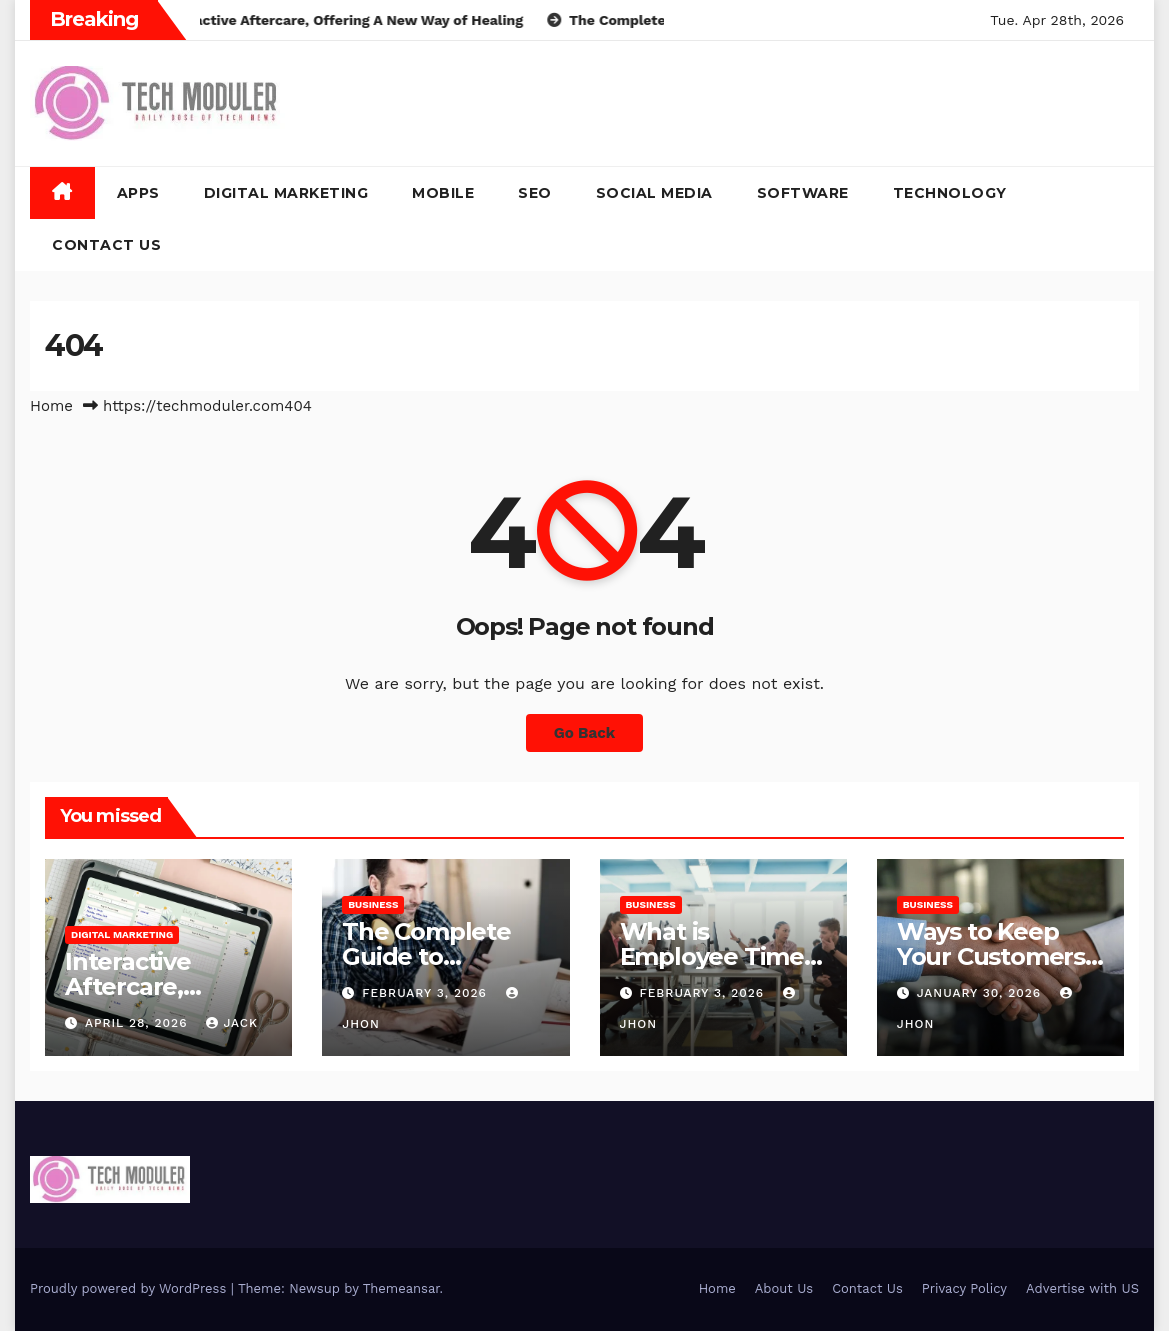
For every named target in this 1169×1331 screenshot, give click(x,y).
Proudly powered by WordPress (130, 1288)
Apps (138, 193)
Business (373, 904)
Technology (950, 193)
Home (51, 406)
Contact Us (106, 245)
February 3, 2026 (427, 993)
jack (232, 1023)
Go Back (585, 733)
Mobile (443, 193)
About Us (784, 1288)
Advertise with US (1082, 1288)
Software (803, 193)
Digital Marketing (286, 193)
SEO (535, 193)
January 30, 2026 (981, 993)
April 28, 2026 (139, 1023)
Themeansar (401, 1288)
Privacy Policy (964, 1288)
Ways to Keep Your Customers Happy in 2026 (991, 956)
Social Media (654, 193)
